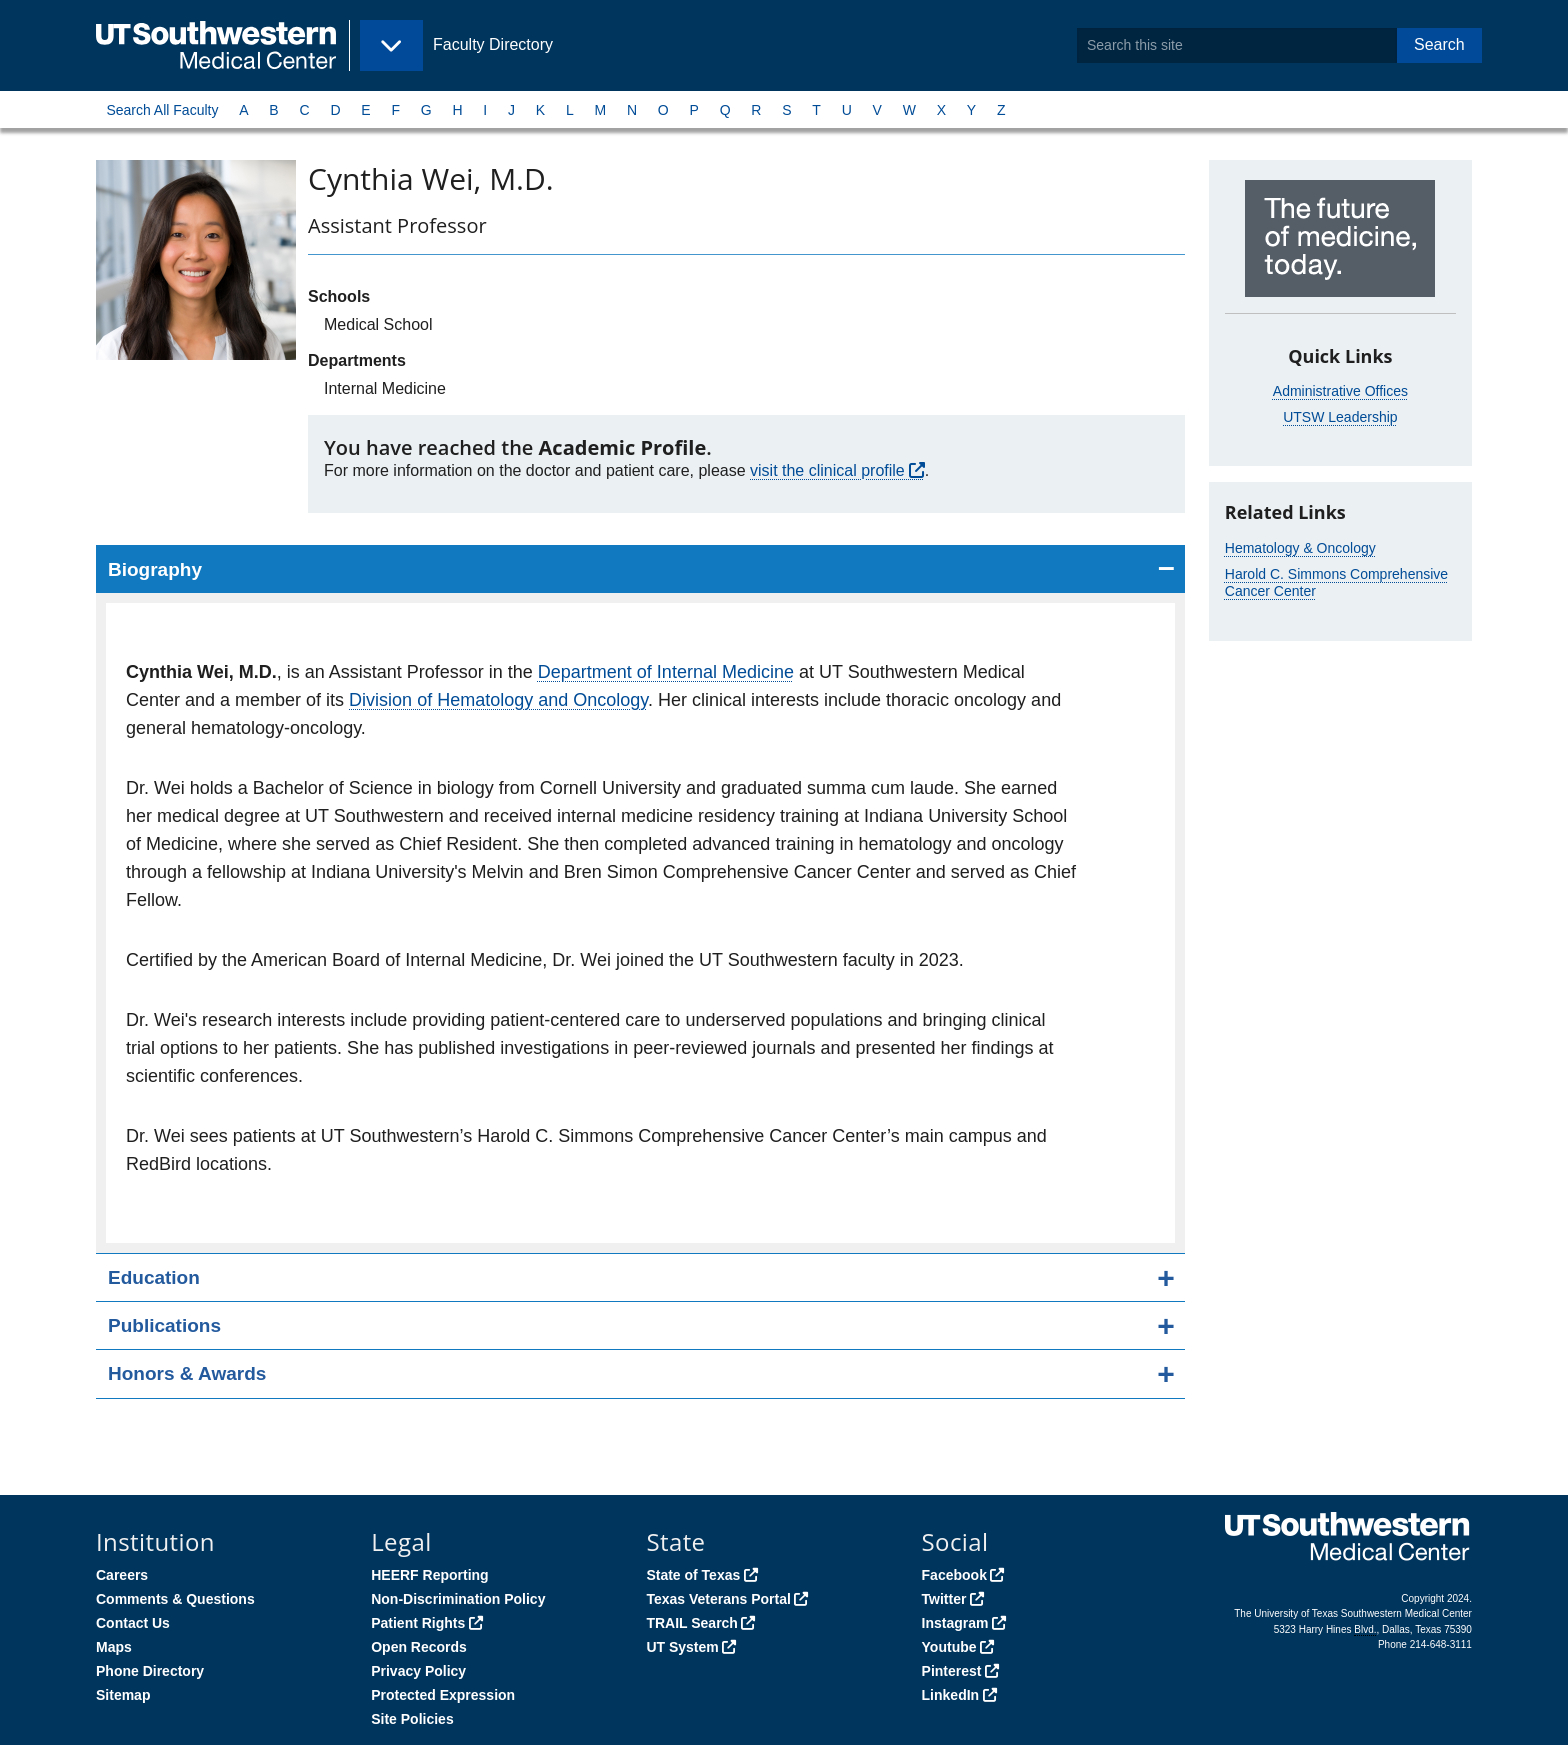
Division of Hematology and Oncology (498, 700)
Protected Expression (443, 1695)
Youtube (949, 1647)
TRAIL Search (692, 1623)
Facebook (954, 1575)
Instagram (955, 1623)
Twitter (944, 1599)
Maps (114, 1647)
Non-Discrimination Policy (458, 1599)
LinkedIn (951, 1695)
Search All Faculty (162, 110)
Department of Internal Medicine (666, 672)
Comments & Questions (175, 1599)
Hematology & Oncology (1300, 548)
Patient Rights (418, 1623)
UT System (682, 1647)
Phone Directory (150, 1671)
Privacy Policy (418, 1671)
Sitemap (123, 1695)
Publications (164, 1325)
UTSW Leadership (1340, 417)
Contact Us (133, 1623)
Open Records (419, 1647)
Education (154, 1277)
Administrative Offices (1340, 391)
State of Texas (693, 1575)
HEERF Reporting (429, 1575)
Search (1439, 44)
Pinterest (952, 1671)
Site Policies (412, 1719)
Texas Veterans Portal (718, 1599)
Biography (155, 569)
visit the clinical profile (827, 470)
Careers (122, 1575)
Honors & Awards (187, 1373)
